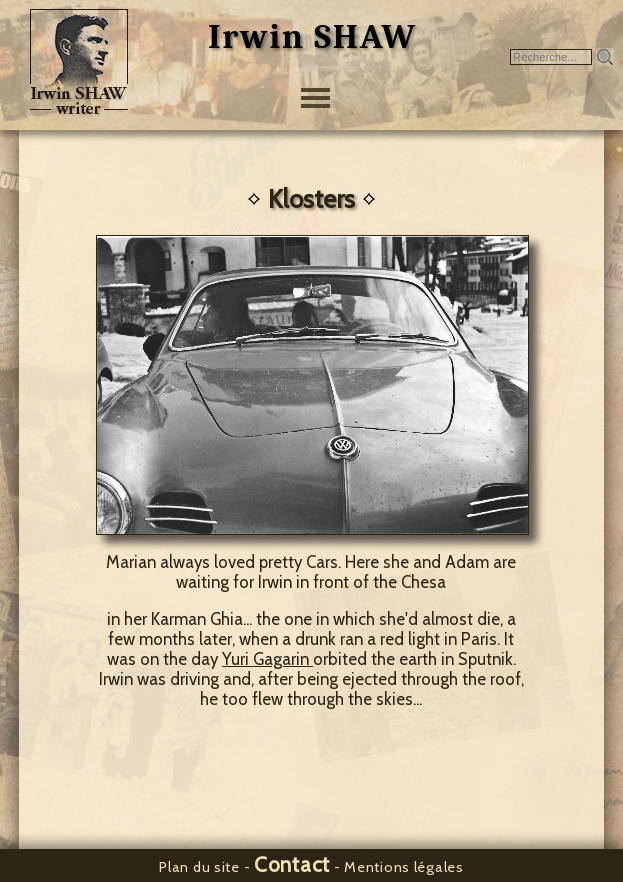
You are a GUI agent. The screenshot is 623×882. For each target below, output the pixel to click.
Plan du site (199, 867)
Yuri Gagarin (267, 659)
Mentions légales (404, 867)
